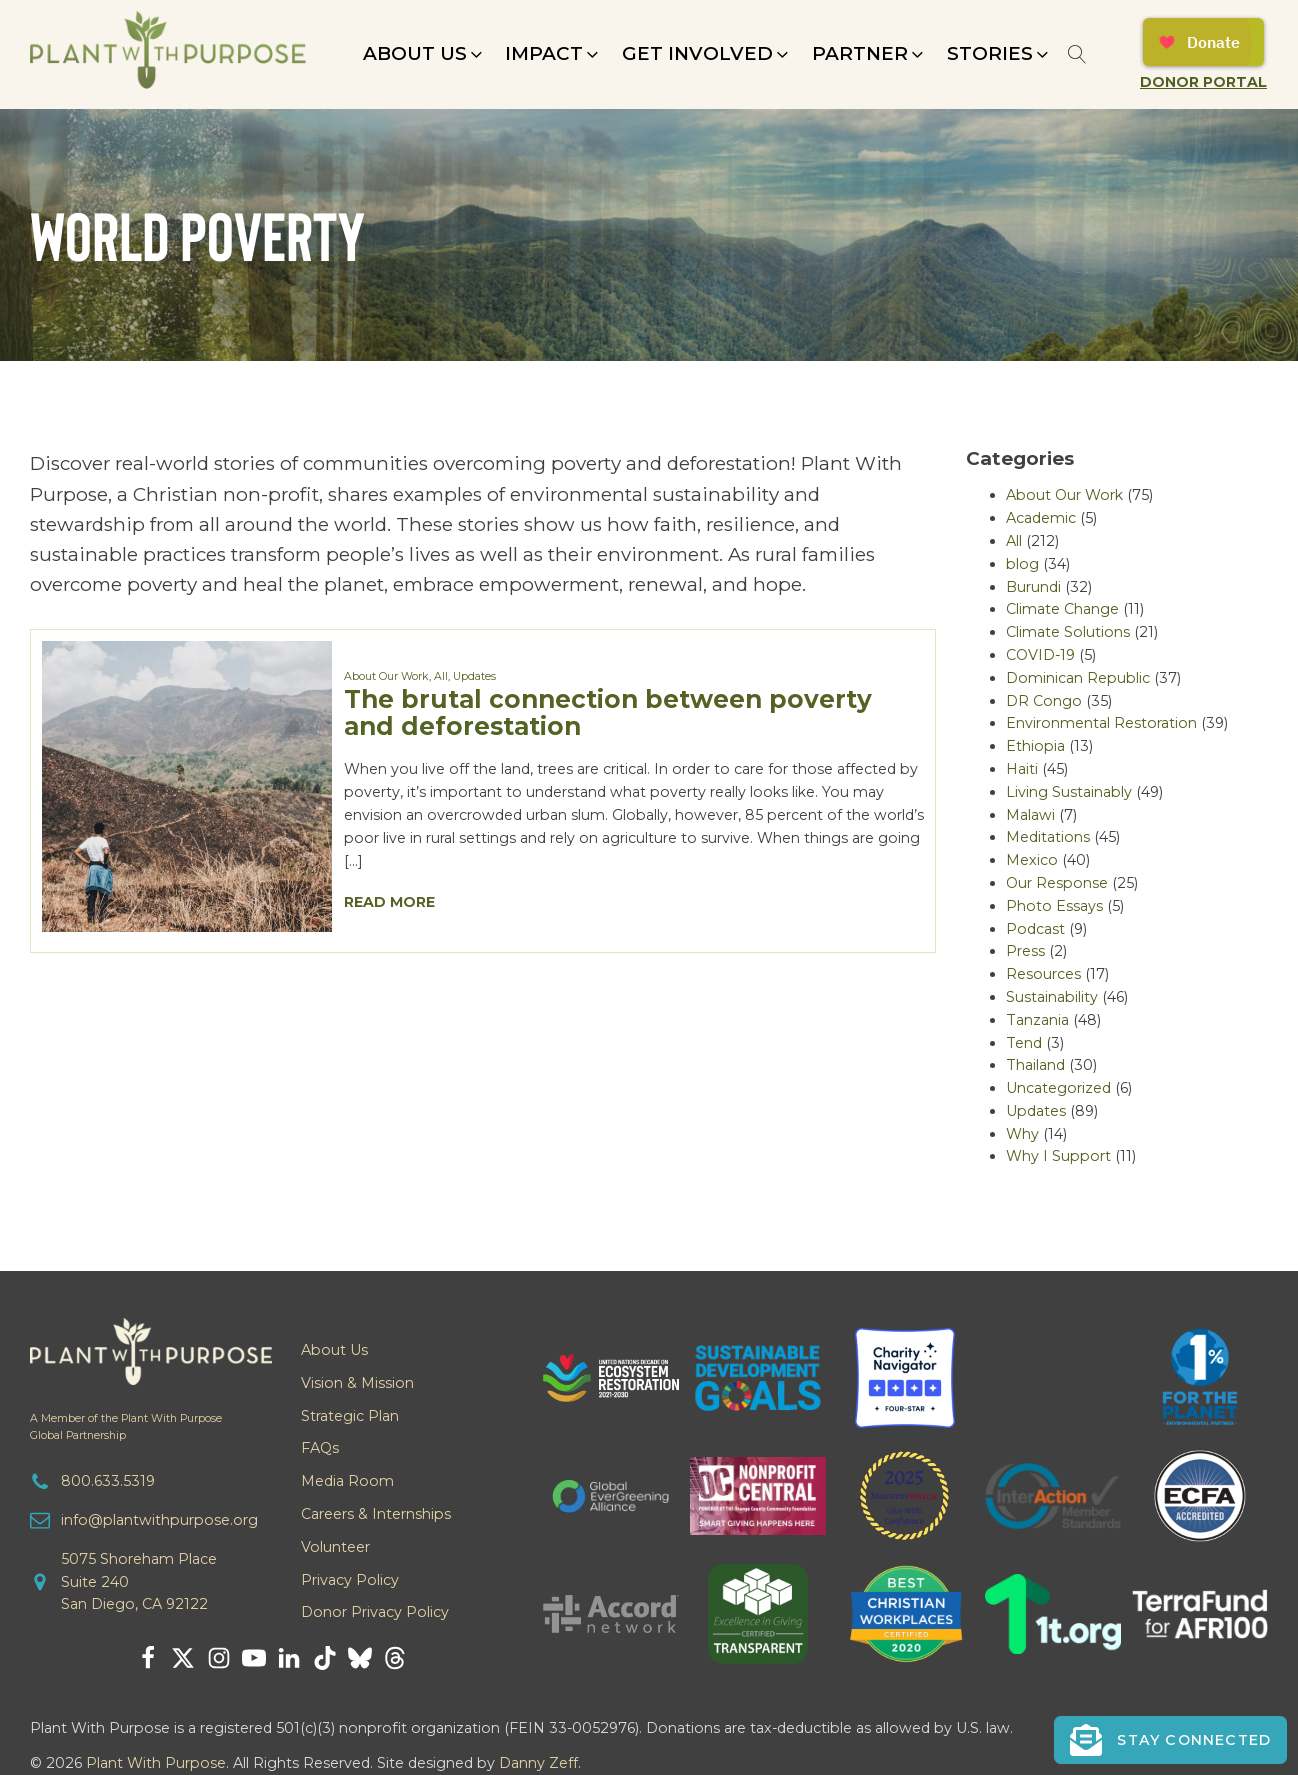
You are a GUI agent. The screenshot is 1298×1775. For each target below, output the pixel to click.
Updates (474, 676)
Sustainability (1052, 997)
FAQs (320, 1448)
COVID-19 (1040, 655)
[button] (424, 54)
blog (1022, 564)
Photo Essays (1054, 906)
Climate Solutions (1068, 632)
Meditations (1048, 837)
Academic (1041, 518)
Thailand (1035, 1065)
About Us (334, 1350)
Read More (389, 902)
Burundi (1033, 587)
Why (1022, 1134)
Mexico (1032, 860)
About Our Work (386, 676)
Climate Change (1062, 609)
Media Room (347, 1481)
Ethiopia (1035, 746)
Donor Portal (1203, 82)
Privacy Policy (350, 1580)
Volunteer (335, 1547)
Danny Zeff (538, 1763)
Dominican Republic (1078, 678)
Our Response (1057, 883)
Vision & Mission (357, 1383)
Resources (1043, 974)
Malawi (1030, 815)
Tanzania (1037, 1020)
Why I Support (1058, 1156)
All (441, 676)
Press (1025, 951)
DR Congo (1044, 701)
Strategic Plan (350, 1416)
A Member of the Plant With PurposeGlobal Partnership (126, 1427)
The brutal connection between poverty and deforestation (608, 712)
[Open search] (1077, 54)
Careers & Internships (376, 1514)
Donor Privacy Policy (375, 1612)
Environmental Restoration (1101, 723)
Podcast (1035, 929)
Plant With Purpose (156, 1763)
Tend (1024, 1043)
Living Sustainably (1069, 792)
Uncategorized (1058, 1088)
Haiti (1022, 769)
